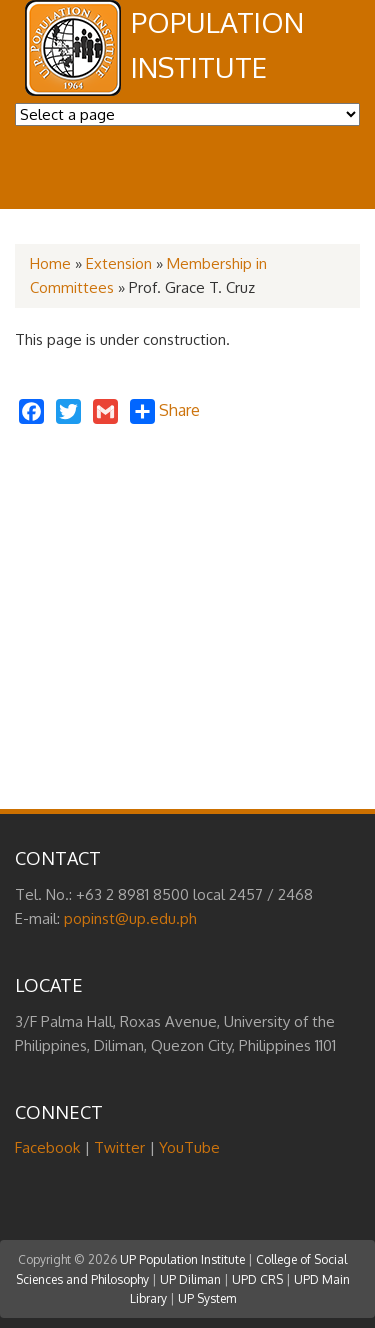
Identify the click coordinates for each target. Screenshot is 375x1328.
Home (50, 263)
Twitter (119, 1147)
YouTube (189, 1147)
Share (165, 411)
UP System (207, 1298)
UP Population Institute (182, 1259)
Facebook (47, 1147)
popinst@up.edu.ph (130, 918)
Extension (119, 263)
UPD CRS (257, 1279)
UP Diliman (190, 1279)
